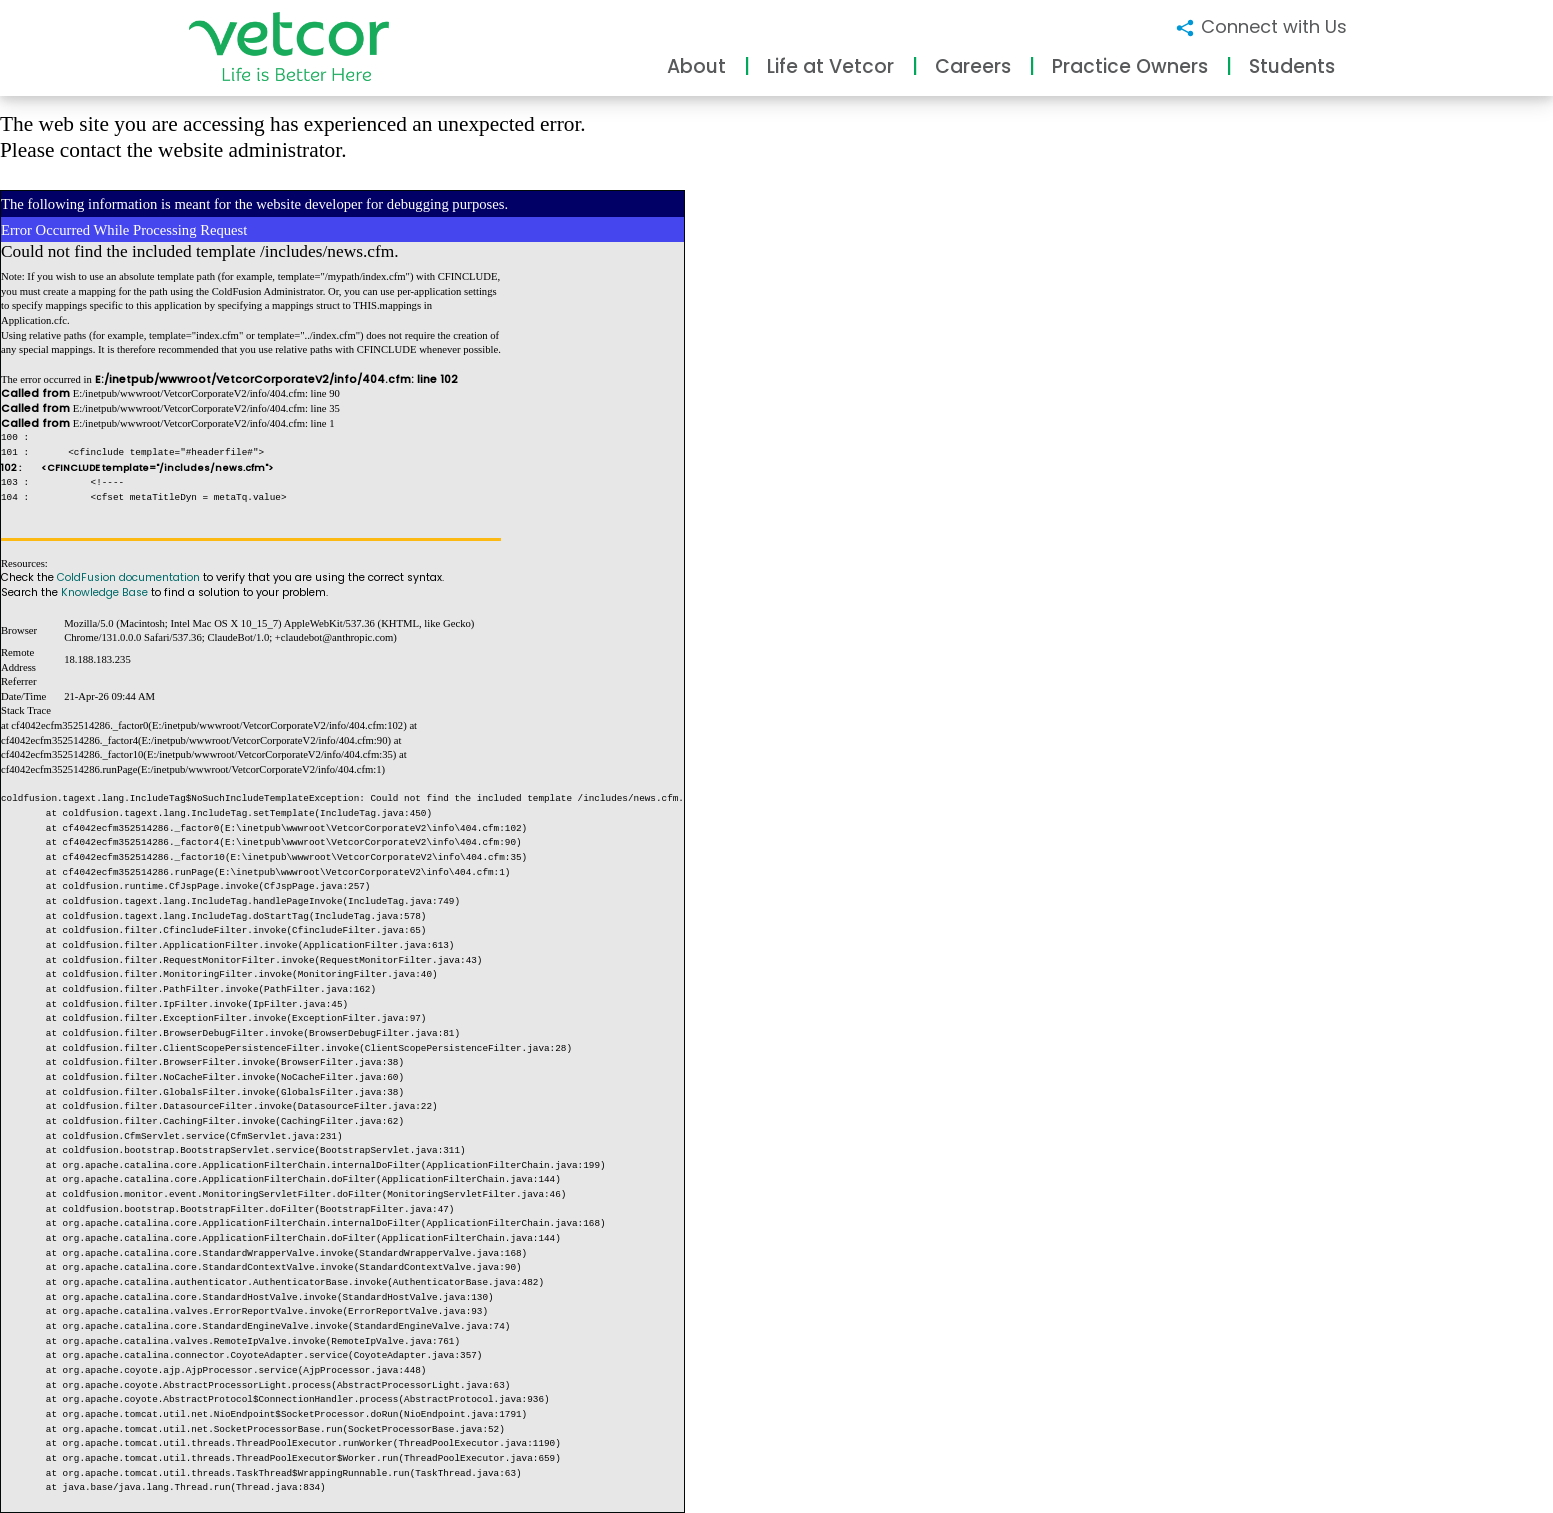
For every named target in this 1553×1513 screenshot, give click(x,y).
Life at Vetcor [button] (830, 66)
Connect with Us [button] (1260, 26)
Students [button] (1292, 66)
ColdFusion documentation (128, 577)
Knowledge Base (104, 592)
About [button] (696, 66)
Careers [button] (973, 66)
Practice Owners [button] (1130, 66)
